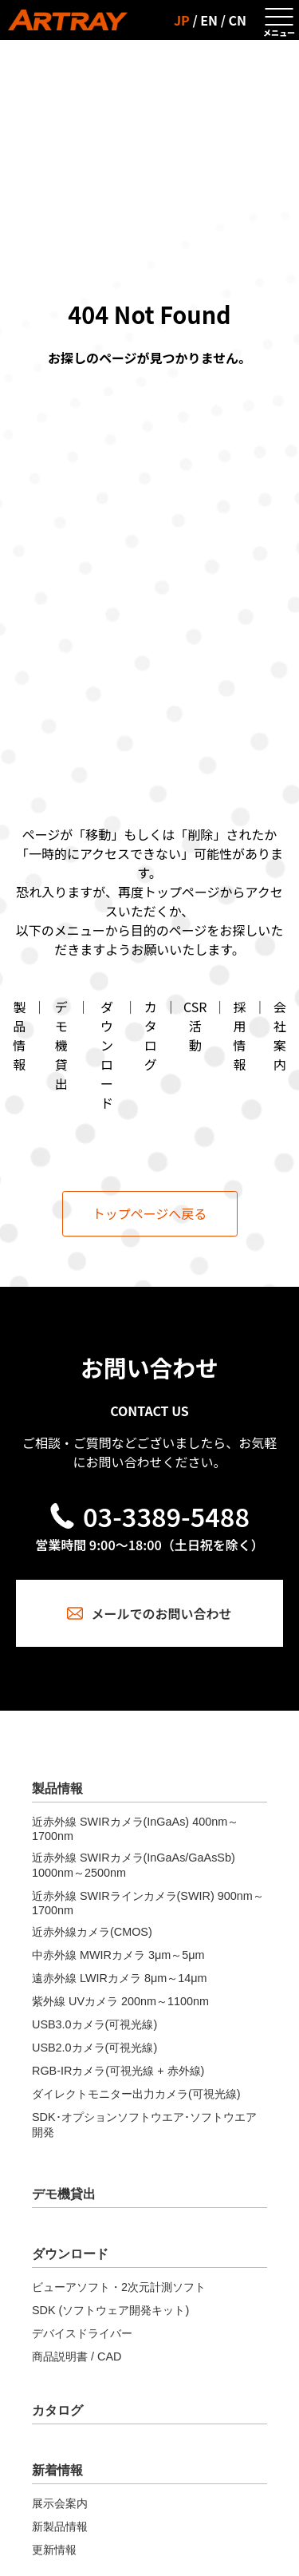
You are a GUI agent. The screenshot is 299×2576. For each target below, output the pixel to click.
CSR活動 (195, 1026)
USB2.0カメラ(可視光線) (94, 2047)
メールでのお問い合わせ (149, 1613)
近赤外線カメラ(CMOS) (92, 1931)
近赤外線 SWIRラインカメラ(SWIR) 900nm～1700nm (148, 1903)
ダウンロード (106, 1054)
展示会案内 (60, 2503)
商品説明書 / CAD (76, 2356)
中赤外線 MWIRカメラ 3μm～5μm (118, 1955)
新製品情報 (60, 2526)
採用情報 (240, 1035)
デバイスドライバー (82, 2333)
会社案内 (279, 1035)
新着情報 (57, 2470)
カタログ (150, 1035)
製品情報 (19, 1035)
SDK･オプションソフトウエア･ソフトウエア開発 (144, 2125)
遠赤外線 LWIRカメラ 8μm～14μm (119, 1978)
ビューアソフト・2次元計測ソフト (119, 2287)
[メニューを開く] (279, 20)
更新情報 (54, 2549)
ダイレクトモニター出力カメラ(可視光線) (136, 2093)
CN (237, 20)
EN (209, 20)
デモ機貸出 (61, 1045)
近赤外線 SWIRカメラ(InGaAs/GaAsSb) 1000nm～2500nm (133, 1865)
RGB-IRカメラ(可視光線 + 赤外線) (118, 2070)
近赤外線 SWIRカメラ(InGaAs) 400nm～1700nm (135, 1828)
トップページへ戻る (149, 1213)
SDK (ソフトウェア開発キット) (110, 2310)
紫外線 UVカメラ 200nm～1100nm (120, 2001)
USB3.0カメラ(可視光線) (94, 2024)
